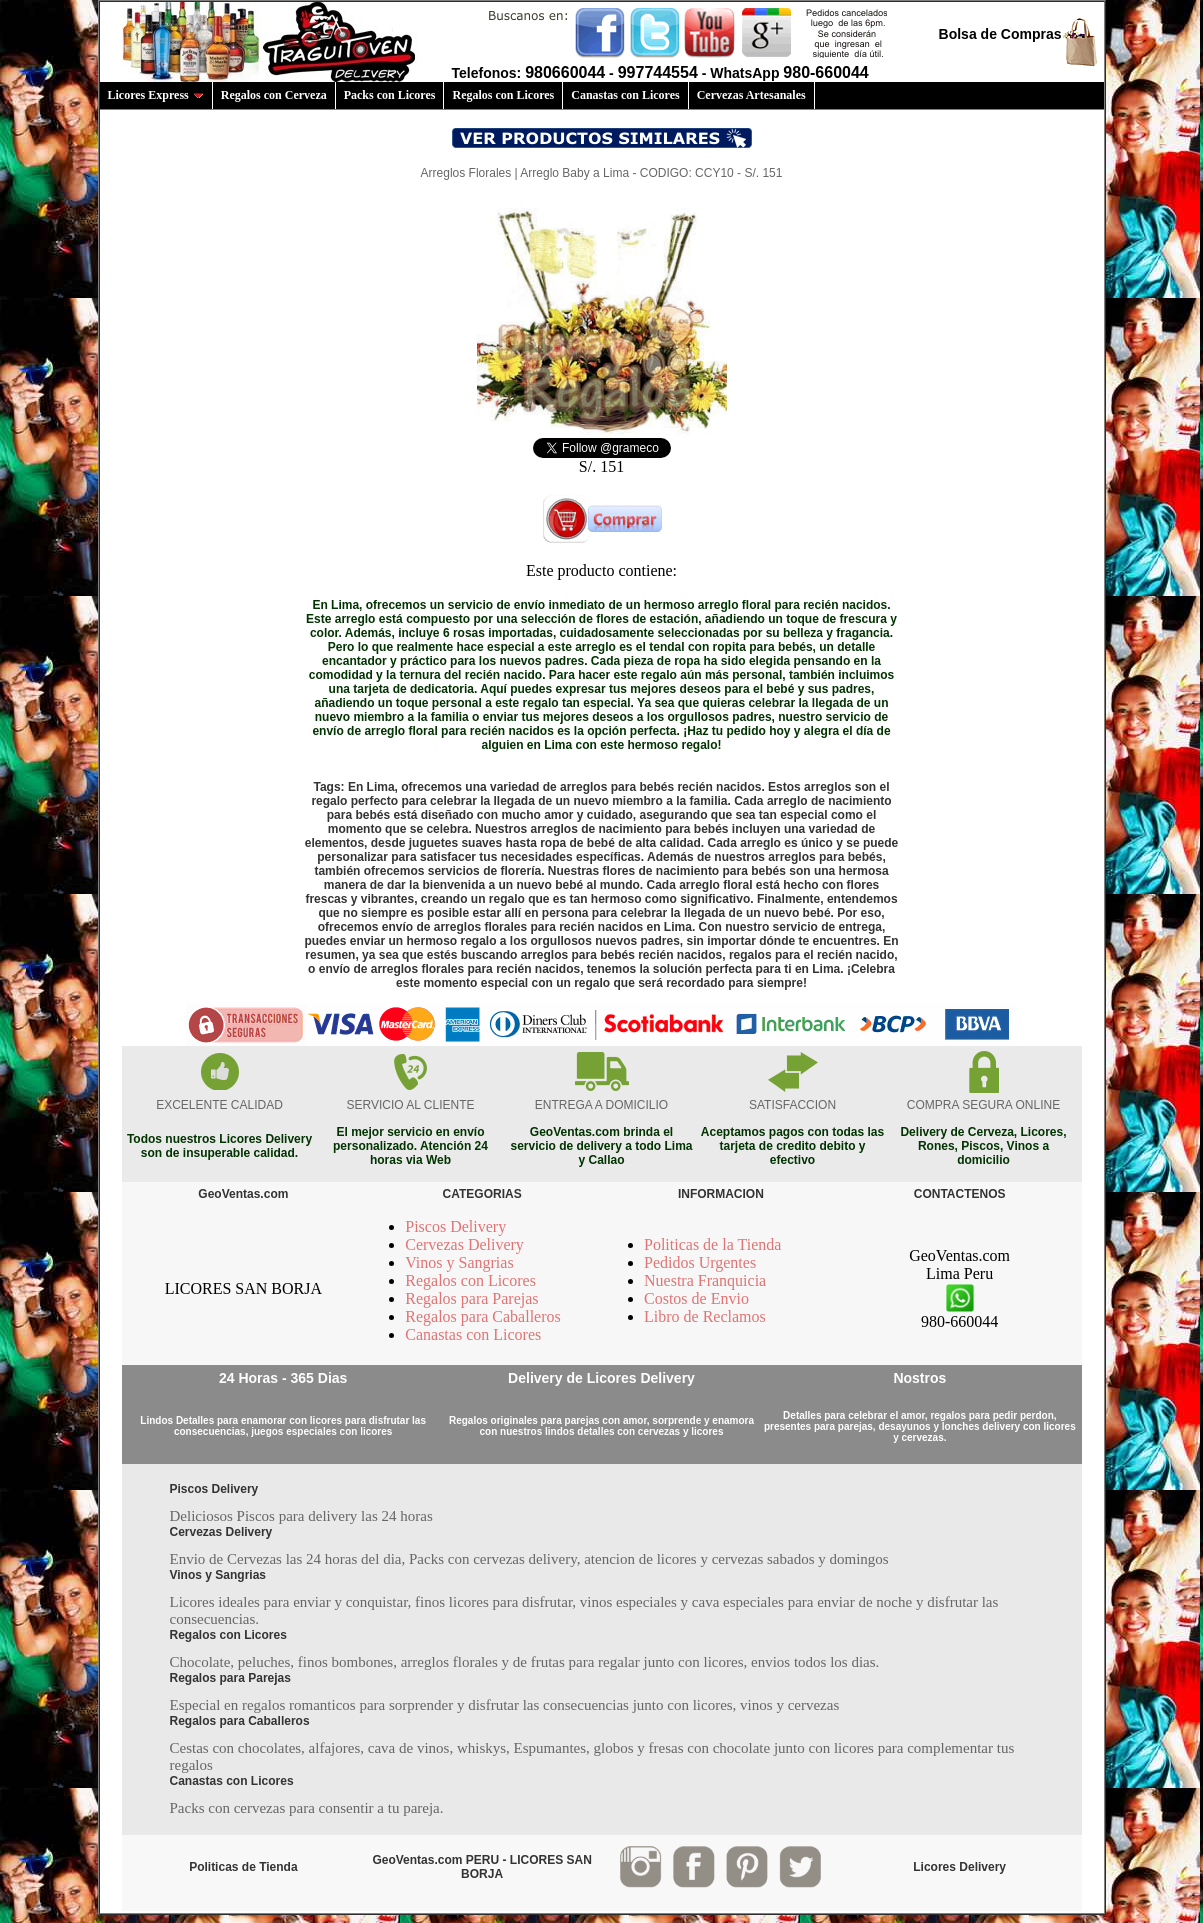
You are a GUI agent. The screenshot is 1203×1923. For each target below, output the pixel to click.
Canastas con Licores (625, 95)
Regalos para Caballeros (483, 1316)
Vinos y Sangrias (459, 1262)
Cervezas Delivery (464, 1244)
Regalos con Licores (503, 95)
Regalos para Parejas (471, 1298)
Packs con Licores (390, 95)
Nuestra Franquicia (705, 1280)
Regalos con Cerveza (274, 95)
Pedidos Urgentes (700, 1262)
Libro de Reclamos (705, 1316)
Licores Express (156, 95)
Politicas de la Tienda (712, 1244)
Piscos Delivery (455, 1226)
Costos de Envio (696, 1298)
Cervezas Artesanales (751, 95)
